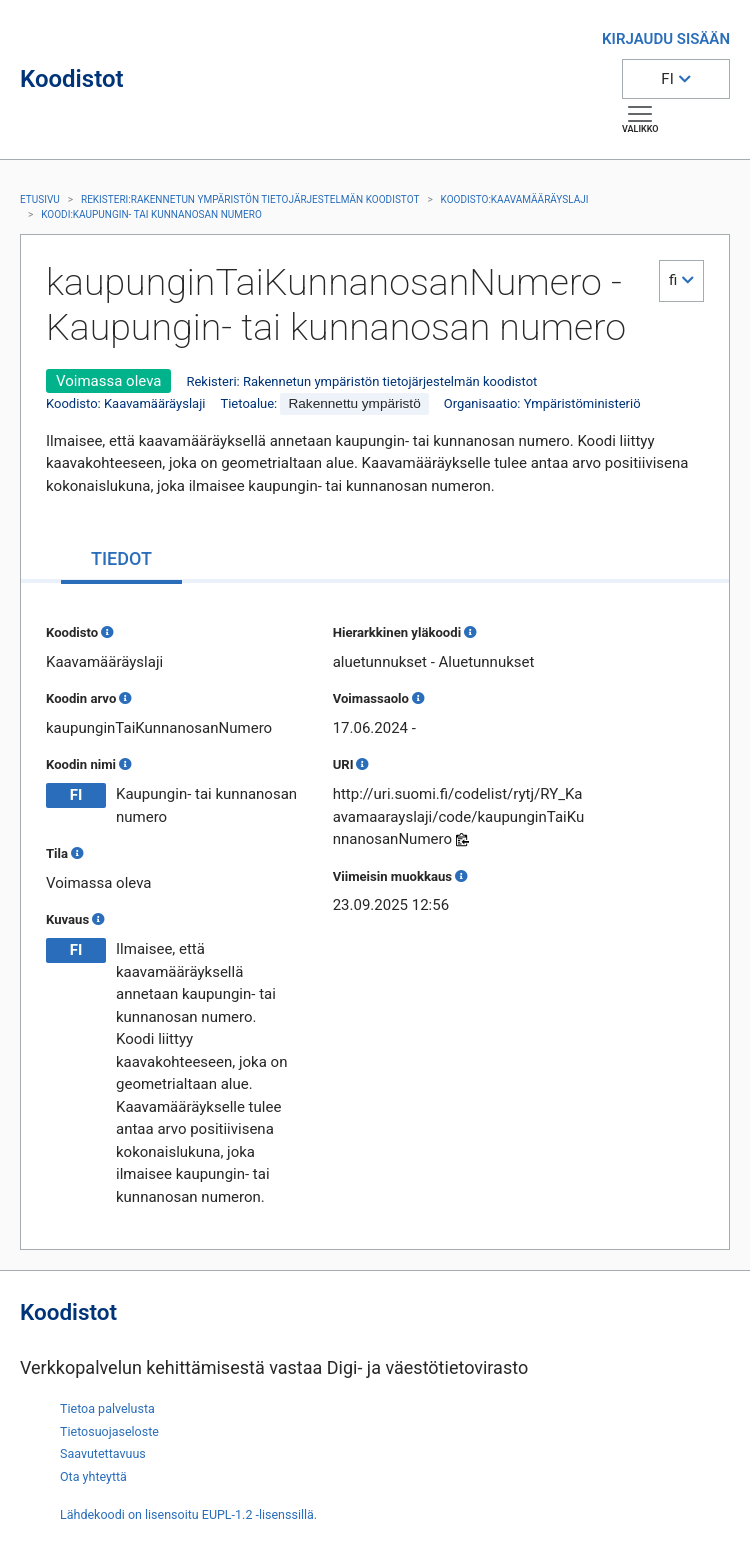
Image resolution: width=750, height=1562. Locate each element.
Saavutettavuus (103, 1453)
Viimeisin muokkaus (392, 876)
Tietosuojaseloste (109, 1431)
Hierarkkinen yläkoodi (397, 632)
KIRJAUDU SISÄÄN (666, 39)
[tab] (121, 560)
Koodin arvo (81, 698)
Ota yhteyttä (93, 1476)
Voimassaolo (371, 698)
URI (343, 764)
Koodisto (72, 632)
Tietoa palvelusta (107, 1408)
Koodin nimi (81, 764)
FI (667, 79)
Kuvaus (67, 919)
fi (673, 280)
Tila (57, 853)
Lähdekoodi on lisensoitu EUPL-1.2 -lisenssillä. (188, 1514)
